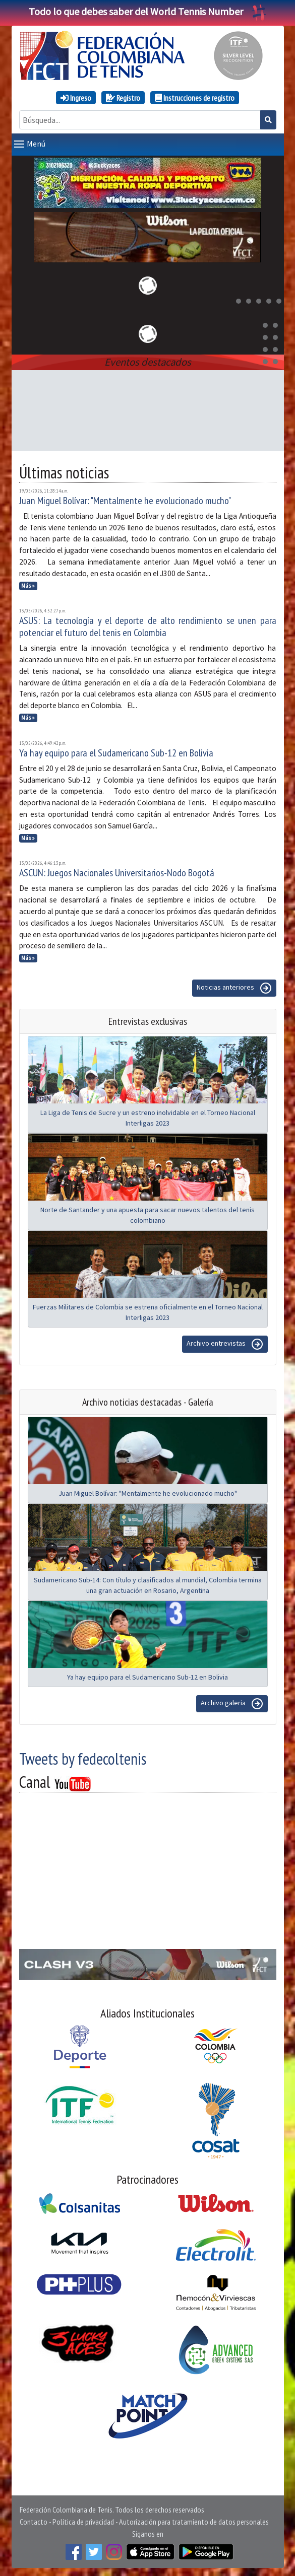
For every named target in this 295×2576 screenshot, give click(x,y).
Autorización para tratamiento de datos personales (194, 2522)
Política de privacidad (83, 2522)
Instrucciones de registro (194, 98)
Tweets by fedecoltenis (82, 1758)
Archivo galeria (232, 1704)
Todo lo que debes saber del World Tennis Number (148, 11)
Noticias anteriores (234, 988)
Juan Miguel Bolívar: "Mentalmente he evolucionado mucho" (125, 500)
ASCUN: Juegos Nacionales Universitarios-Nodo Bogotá (116, 872)
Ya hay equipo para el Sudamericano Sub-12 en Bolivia (116, 752)
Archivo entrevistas (225, 1344)
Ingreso (76, 98)
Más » (28, 585)
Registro (123, 98)
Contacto (33, 2522)
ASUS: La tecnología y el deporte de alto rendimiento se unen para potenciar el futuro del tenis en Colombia (147, 626)
